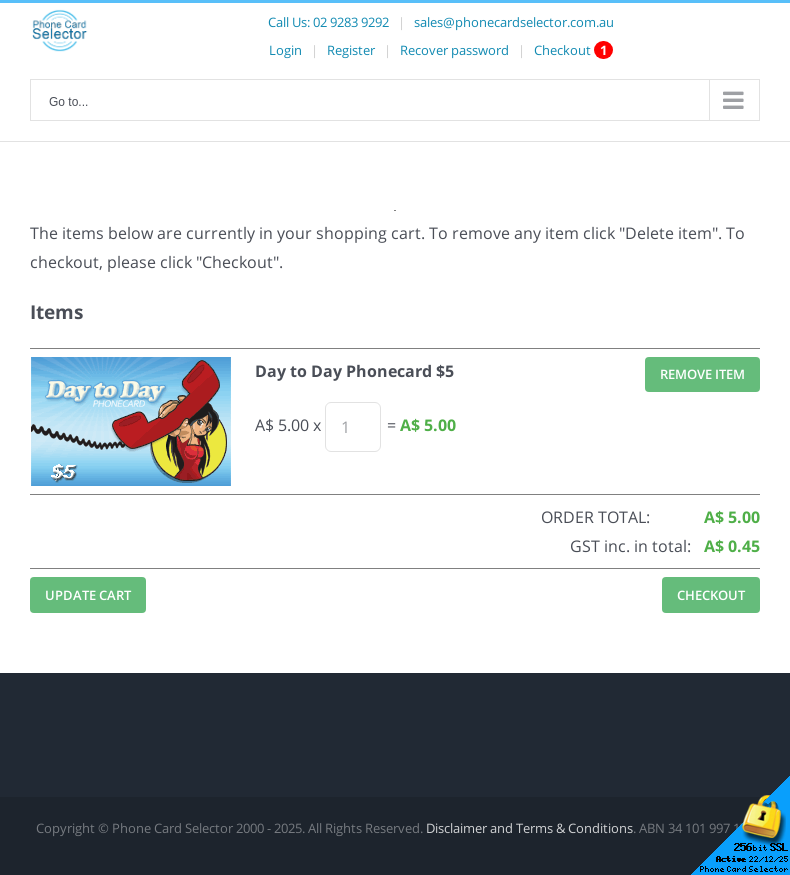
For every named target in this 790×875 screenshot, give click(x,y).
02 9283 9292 (351, 22)
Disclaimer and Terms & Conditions (529, 828)
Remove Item (702, 374)
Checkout (562, 50)
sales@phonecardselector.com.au (514, 22)
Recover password (454, 50)
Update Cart (88, 595)
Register (351, 50)
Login (285, 50)
